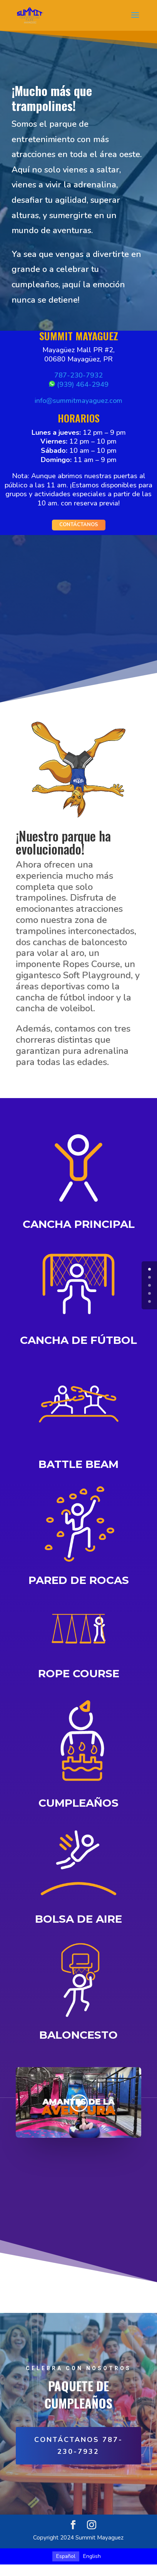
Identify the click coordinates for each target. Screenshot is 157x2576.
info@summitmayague (70, 400)
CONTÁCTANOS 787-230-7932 (78, 2445)
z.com (113, 400)
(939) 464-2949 (79, 384)
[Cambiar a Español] (65, 2556)
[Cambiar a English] (92, 2556)
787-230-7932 (78, 375)
